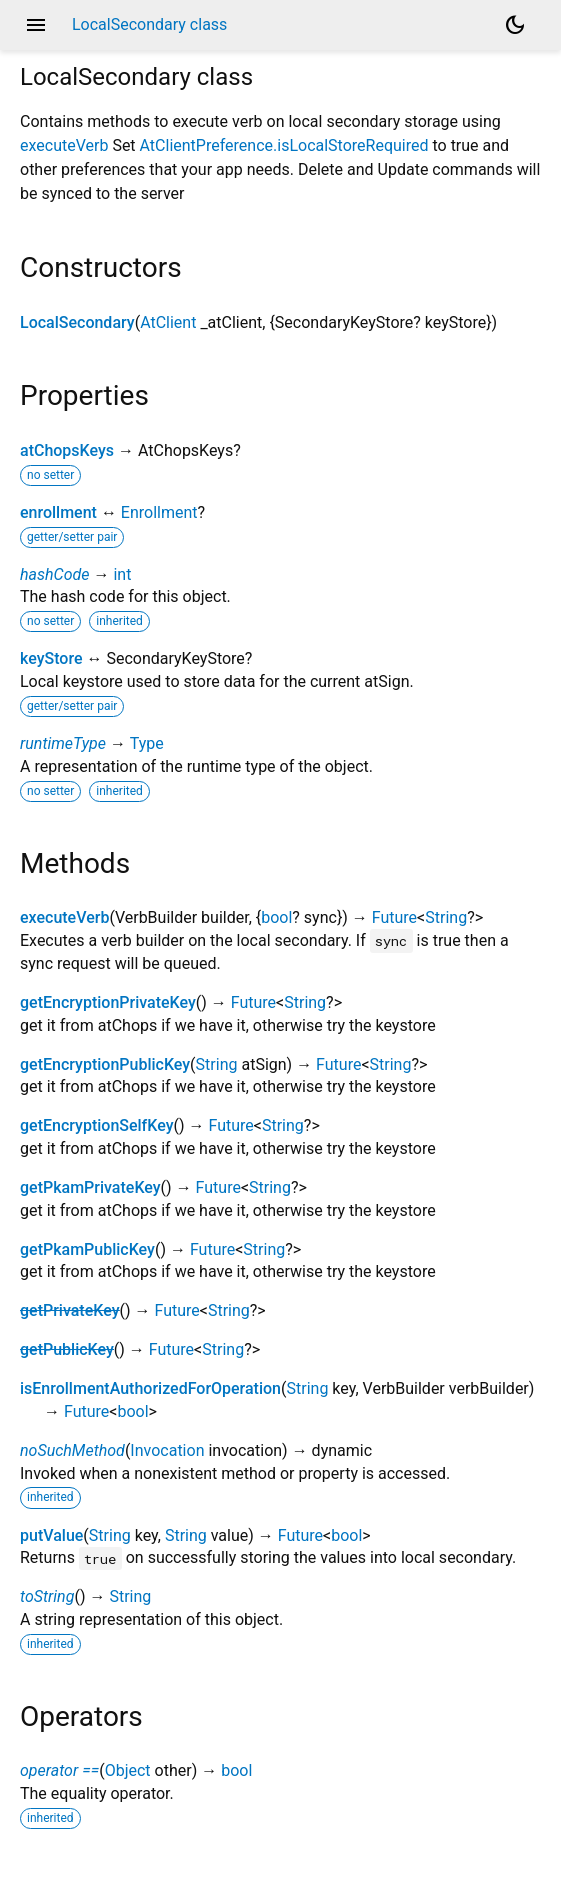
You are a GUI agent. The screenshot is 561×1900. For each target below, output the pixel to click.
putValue (51, 1535)
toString (47, 1596)
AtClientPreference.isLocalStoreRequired (284, 145)
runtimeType (63, 743)
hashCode (54, 574)
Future (394, 917)
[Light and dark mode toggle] (515, 25)
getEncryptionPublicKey (105, 1064)
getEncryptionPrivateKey (108, 1002)
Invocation (167, 1450)
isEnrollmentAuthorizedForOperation (150, 1388)
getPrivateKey (69, 1310)
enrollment (58, 512)
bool (276, 917)
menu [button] (36, 25)
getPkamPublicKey (87, 1249)
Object (128, 1770)
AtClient (168, 322)
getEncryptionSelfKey (96, 1125)
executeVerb (64, 145)
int (122, 574)
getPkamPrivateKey (90, 1187)
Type (147, 743)
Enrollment (159, 512)
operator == (59, 1770)
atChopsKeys (67, 450)
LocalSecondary (77, 322)
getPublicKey (67, 1349)
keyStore (51, 658)
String (446, 917)
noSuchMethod (72, 1450)
